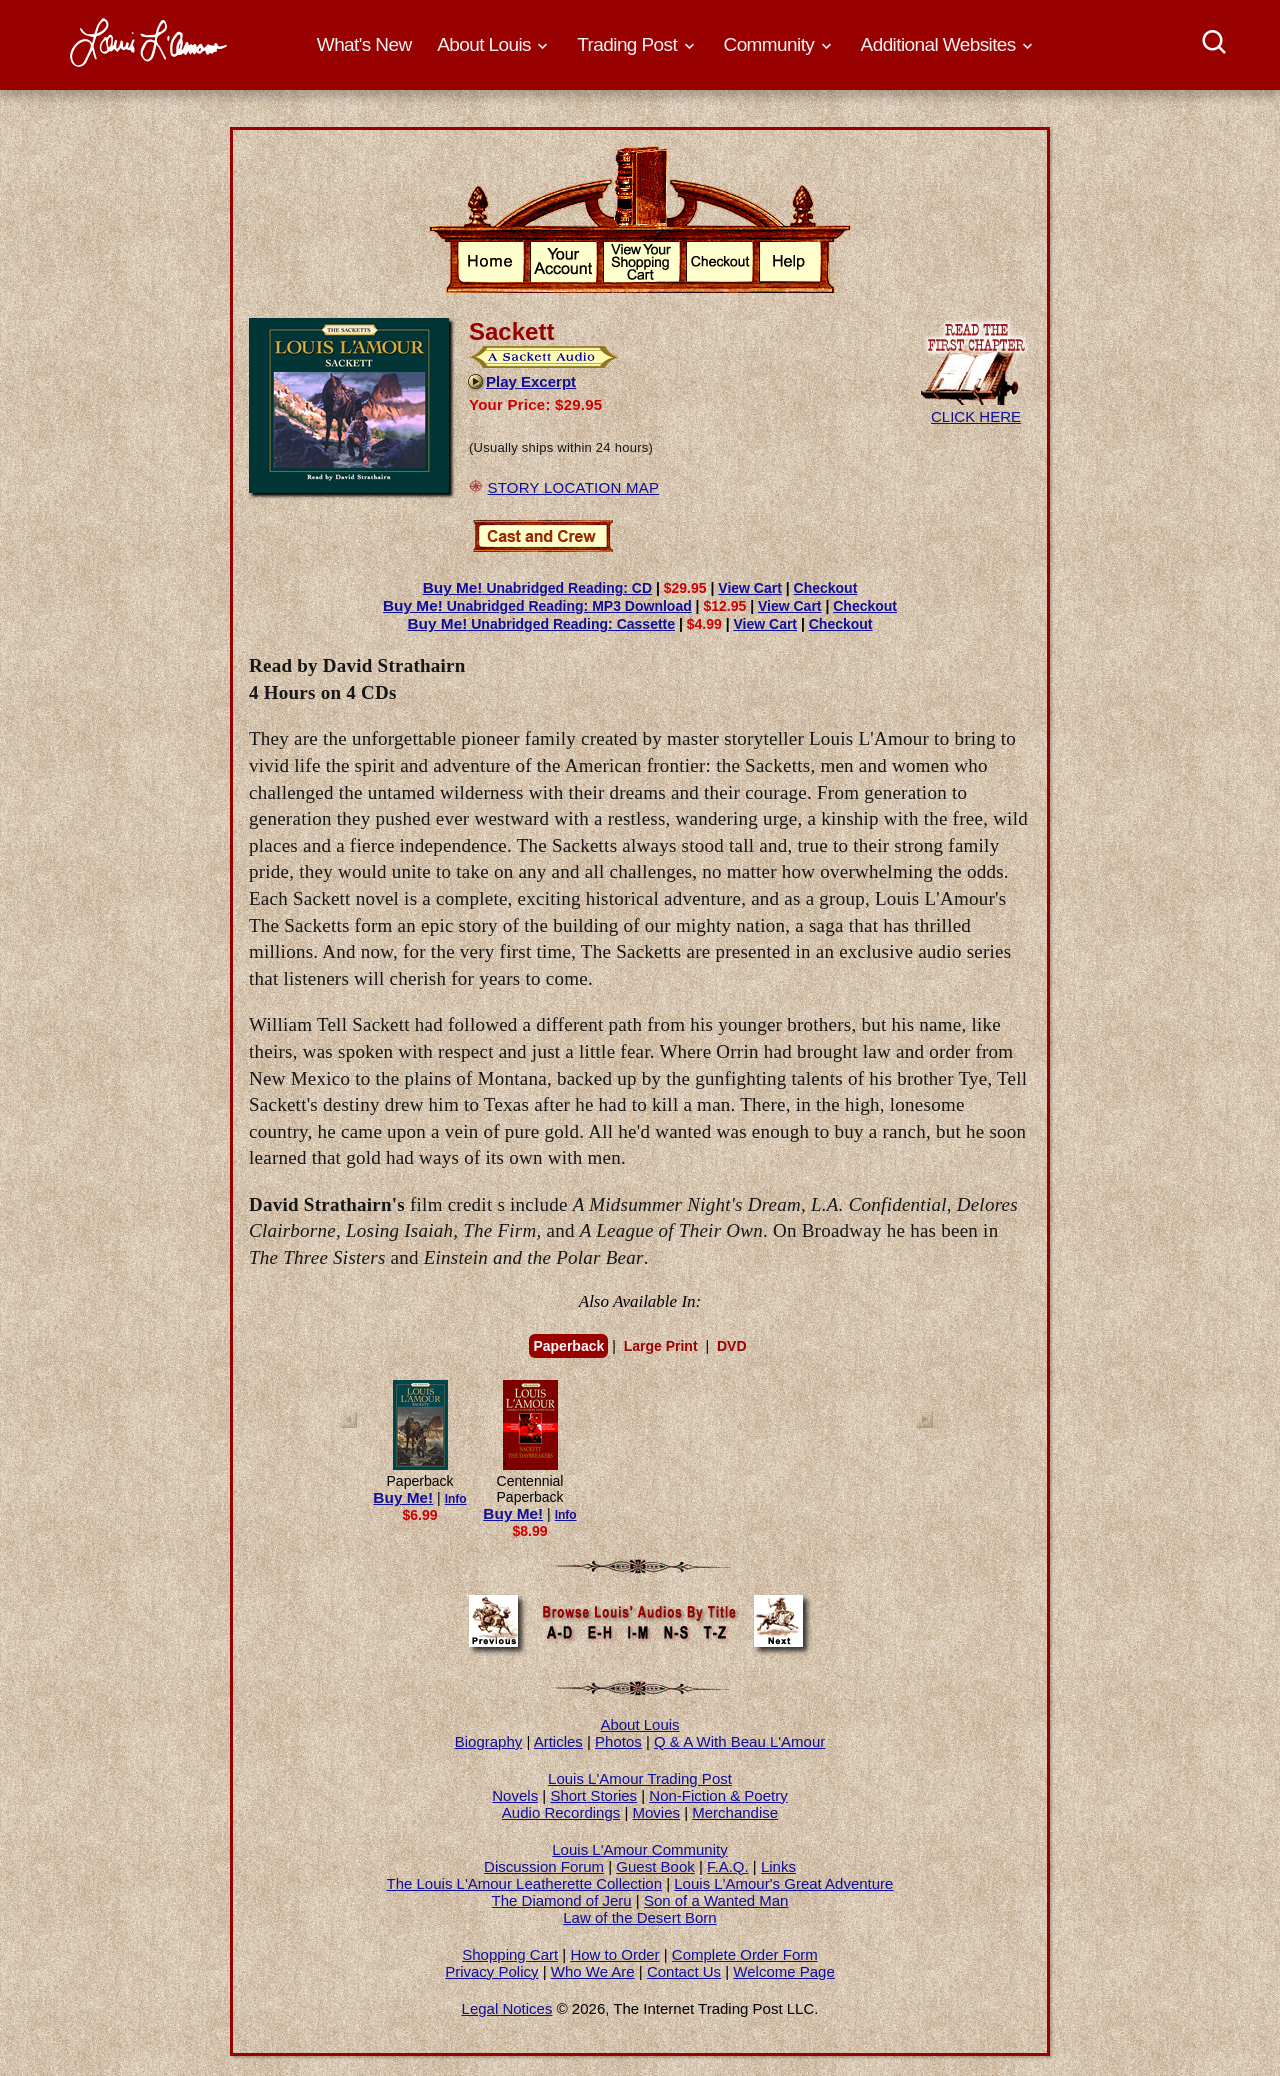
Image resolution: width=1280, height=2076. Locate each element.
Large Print (661, 1346)
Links (778, 1866)
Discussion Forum (544, 1866)
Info (456, 1499)
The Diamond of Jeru (562, 1900)
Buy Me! (403, 1497)
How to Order (614, 1954)
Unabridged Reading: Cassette (541, 624)
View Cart (750, 588)
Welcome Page (783, 1971)
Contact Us (684, 1971)
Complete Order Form (745, 1954)
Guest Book (655, 1866)
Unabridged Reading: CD (537, 588)
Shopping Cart (510, 1954)
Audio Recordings (561, 1812)
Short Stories (593, 1795)
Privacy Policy (491, 1971)
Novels (515, 1795)
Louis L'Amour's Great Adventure (783, 1883)
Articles (558, 1741)
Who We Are (593, 1971)
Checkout (826, 588)
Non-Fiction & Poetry (718, 1795)
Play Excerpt (521, 381)
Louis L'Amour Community (639, 1849)
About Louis (639, 1724)
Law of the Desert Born (639, 1917)
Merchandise (735, 1812)
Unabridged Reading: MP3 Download (537, 606)
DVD (732, 1346)
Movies (657, 1812)
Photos (618, 1741)
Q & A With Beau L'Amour (739, 1741)
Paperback (568, 1346)
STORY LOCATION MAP (573, 487)
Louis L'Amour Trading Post (640, 1778)
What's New (364, 44)
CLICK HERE (976, 408)
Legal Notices (507, 2008)
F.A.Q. (728, 1866)
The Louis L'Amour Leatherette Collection (525, 1883)
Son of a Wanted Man (716, 1900)
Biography (489, 1741)
